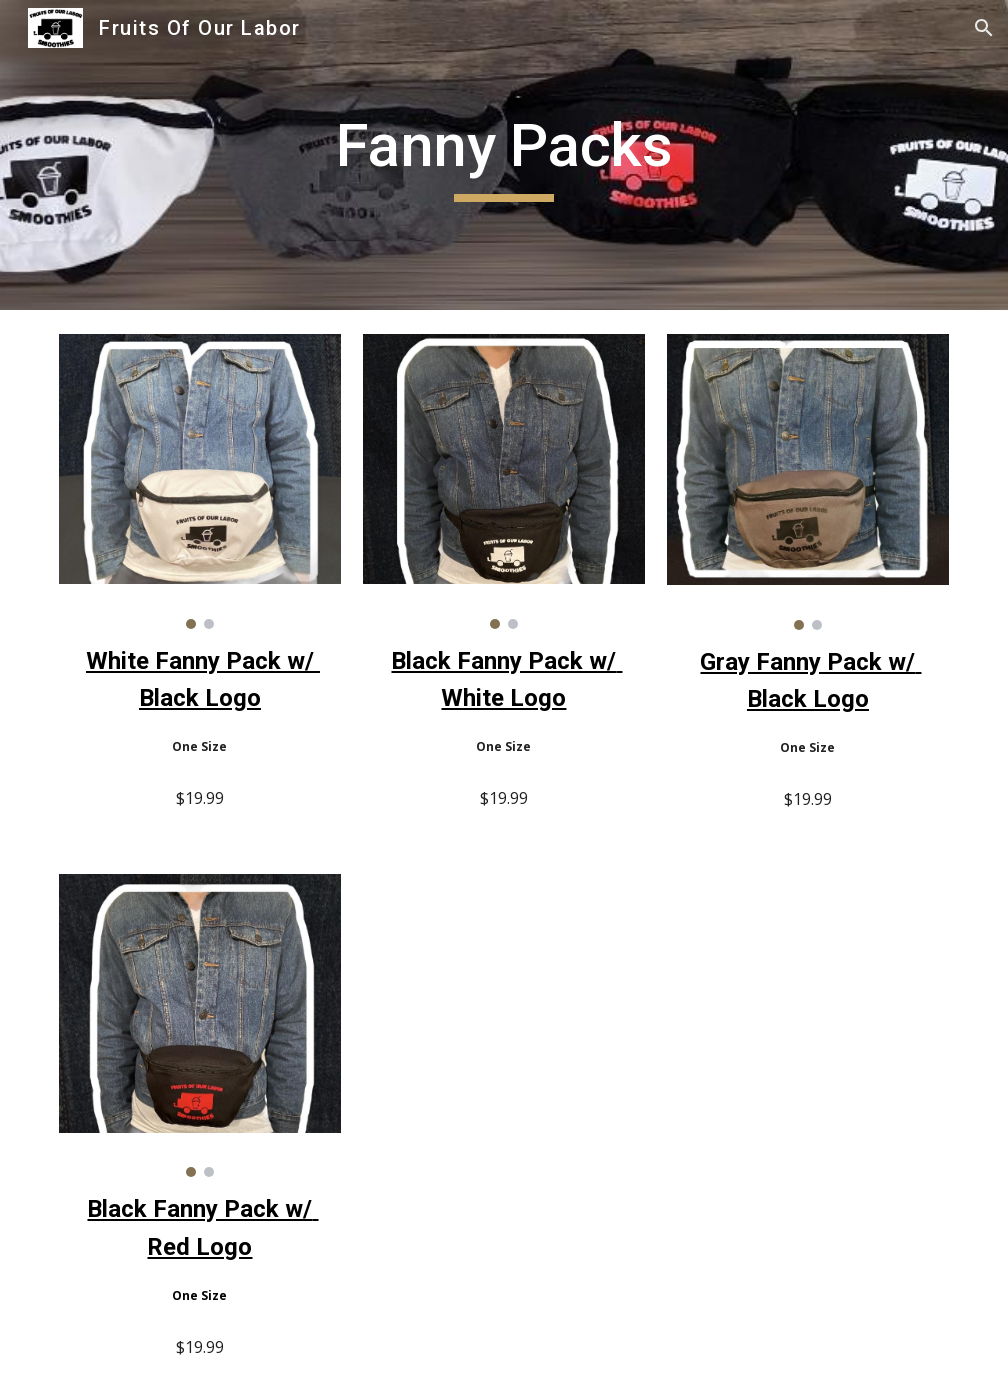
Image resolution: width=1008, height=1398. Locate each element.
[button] (984, 28)
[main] (503, 155)
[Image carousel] (199, 481)
